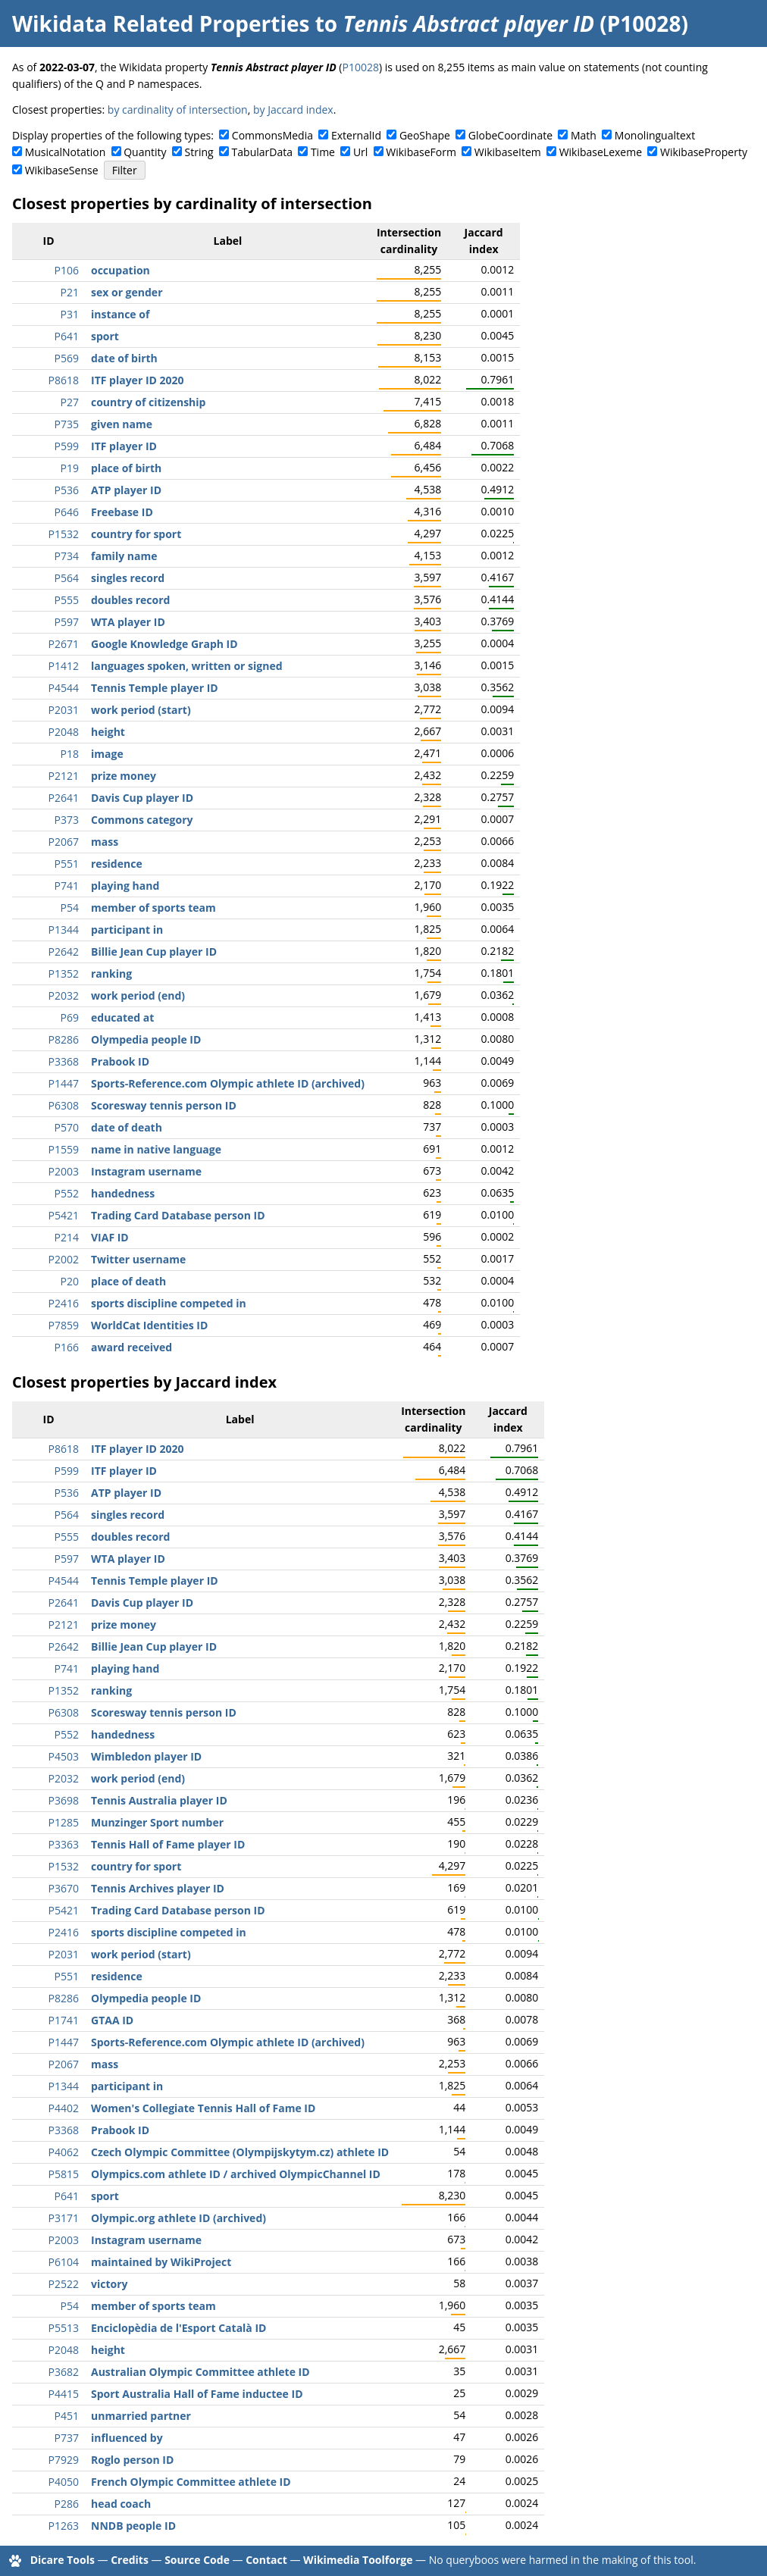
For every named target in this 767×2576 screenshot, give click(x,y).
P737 (67, 2437)
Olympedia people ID (146, 1039)
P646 (67, 512)
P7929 (64, 2459)
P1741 (64, 2020)
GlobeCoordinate (510, 135)
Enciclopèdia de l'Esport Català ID (178, 2328)
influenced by (127, 2437)
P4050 (64, 2481)
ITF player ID (124, 446)
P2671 (64, 644)
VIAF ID (110, 1237)
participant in (127, 929)
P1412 (64, 666)
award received (131, 1347)
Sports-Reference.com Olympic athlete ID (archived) (228, 1083)
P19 (70, 468)
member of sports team (153, 907)
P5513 (64, 2328)
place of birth (126, 468)
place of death (128, 1281)
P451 (67, 2416)
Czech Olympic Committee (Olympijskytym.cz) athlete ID (240, 2152)
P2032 (64, 995)
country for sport (136, 534)
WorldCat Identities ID (149, 1325)
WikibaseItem (507, 152)
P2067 (64, 841)
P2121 (64, 775)
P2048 (64, 732)
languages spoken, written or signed (187, 666)
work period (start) (141, 710)
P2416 (64, 1303)
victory (109, 2284)
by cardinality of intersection (178, 109)
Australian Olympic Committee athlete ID (200, 2372)
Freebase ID (122, 512)
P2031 (64, 710)
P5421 (64, 1215)
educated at (122, 1017)
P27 (70, 402)
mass (104, 841)
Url (360, 152)
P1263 (64, 2525)
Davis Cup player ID (142, 797)
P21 (70, 292)
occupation (120, 270)
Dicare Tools (62, 2560)
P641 (67, 336)
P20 (70, 1281)
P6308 (64, 1105)
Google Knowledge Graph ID (164, 644)
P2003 (64, 1171)
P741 (67, 885)
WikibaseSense (62, 170)
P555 (67, 600)
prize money (123, 775)
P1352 (64, 973)
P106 (67, 270)
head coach (121, 2503)
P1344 (64, 929)
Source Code (197, 2560)
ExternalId (356, 135)
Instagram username (146, 1171)
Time (323, 152)
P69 (70, 1017)
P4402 (64, 2108)
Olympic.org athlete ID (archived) (178, 2218)
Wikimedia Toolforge (357, 2560)
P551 (67, 863)
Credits (130, 2560)
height (108, 732)
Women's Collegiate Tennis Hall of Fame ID (203, 2108)
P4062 (64, 2152)
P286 (67, 2503)
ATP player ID (126, 490)
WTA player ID (128, 622)
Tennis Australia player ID (159, 1800)
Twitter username (138, 1259)
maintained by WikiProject (161, 2262)
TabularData (262, 152)
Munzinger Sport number (157, 1822)
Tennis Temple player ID (154, 688)
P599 (67, 446)
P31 (70, 314)
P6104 (64, 2262)
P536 (67, 490)
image (107, 754)
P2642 (64, 951)
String (199, 152)
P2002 (64, 1259)
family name (124, 556)
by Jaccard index (293, 109)
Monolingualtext (655, 135)
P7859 (64, 1325)
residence (116, 863)
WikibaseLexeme (600, 152)
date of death (126, 1127)
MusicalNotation (65, 152)
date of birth (124, 358)
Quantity (145, 152)
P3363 (64, 1844)
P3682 (64, 2372)
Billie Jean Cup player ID (154, 951)
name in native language (156, 1149)
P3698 (64, 1800)
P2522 (64, 2284)
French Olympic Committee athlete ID (191, 2481)
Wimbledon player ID (146, 1756)
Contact (266, 2560)
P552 (67, 1193)
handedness (123, 1193)
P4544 (64, 688)
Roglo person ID (132, 2459)
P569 (67, 358)
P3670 (64, 1888)
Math (583, 135)
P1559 (64, 1149)
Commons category (142, 819)
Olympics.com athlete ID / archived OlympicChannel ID (235, 2174)
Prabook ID (120, 1061)
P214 (67, 1237)
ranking (111, 973)
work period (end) (138, 995)
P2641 (64, 797)
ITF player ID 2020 (137, 380)
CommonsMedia (272, 135)
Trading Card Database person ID (178, 1215)
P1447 (64, 1083)
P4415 (64, 2394)
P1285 (64, 1822)
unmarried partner (141, 2416)
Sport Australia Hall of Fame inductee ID (197, 2394)
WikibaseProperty (703, 152)
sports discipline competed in (168, 1303)
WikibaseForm (421, 152)
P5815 (64, 2174)
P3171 (64, 2218)
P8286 (64, 1039)
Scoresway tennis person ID (163, 1105)
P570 (67, 1127)
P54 (70, 907)
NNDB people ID (133, 2525)
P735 (67, 424)
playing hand (125, 885)
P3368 (64, 1061)
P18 (70, 754)
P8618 (64, 380)
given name (121, 424)
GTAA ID (112, 2020)
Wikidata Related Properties (160, 23)
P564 (67, 578)
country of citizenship (148, 402)
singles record (127, 578)
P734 (67, 556)
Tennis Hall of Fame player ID (168, 1844)
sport (105, 336)
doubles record (130, 600)
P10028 (360, 67)
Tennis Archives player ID (157, 1888)
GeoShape (424, 135)
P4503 (64, 1756)
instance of (120, 314)
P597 (67, 622)
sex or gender (127, 292)
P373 (67, 819)
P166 (67, 1347)
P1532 (64, 534)
